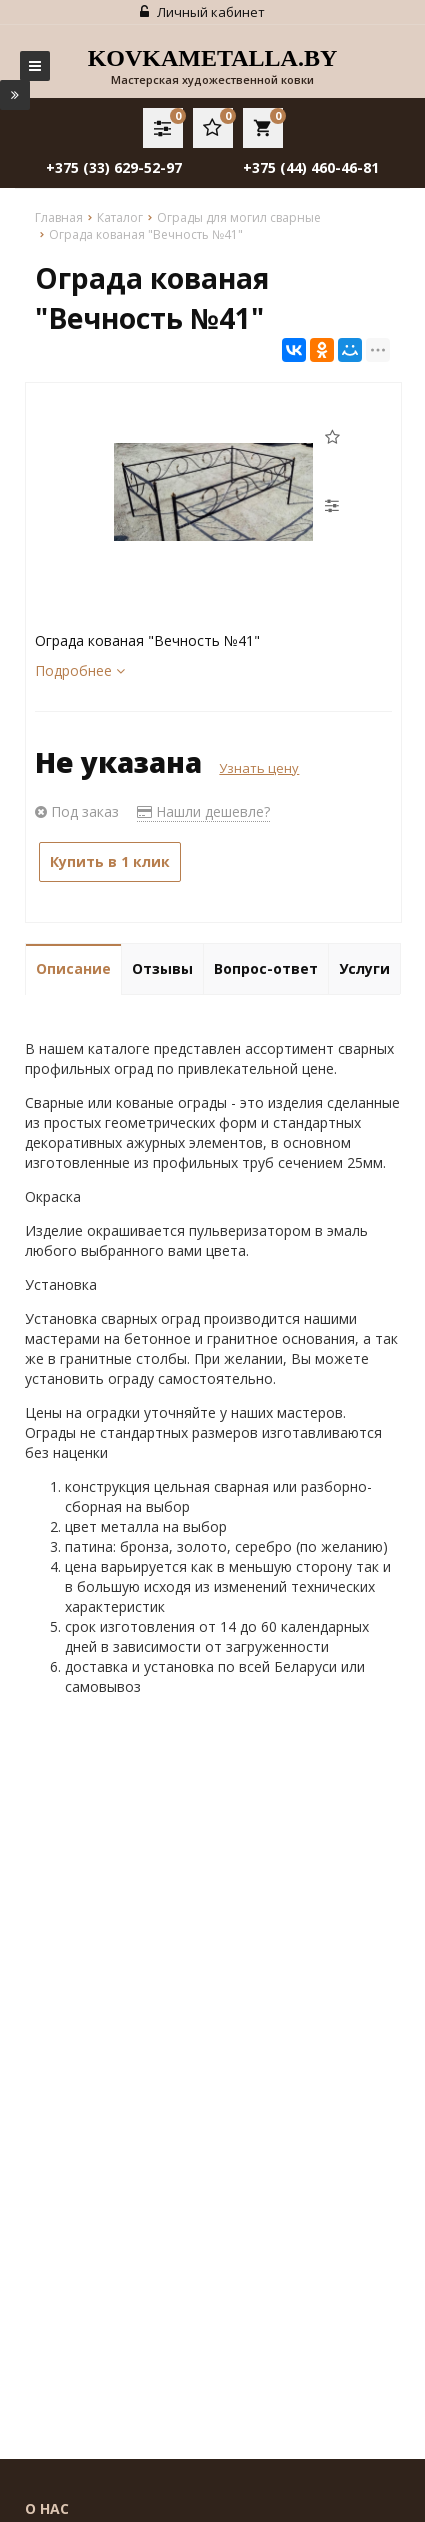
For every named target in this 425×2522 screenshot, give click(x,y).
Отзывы (162, 968)
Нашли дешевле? (203, 811)
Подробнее (80, 670)
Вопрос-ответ (266, 968)
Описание (73, 968)
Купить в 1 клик (110, 861)
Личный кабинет (202, 12)
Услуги (364, 968)
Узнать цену (259, 768)
